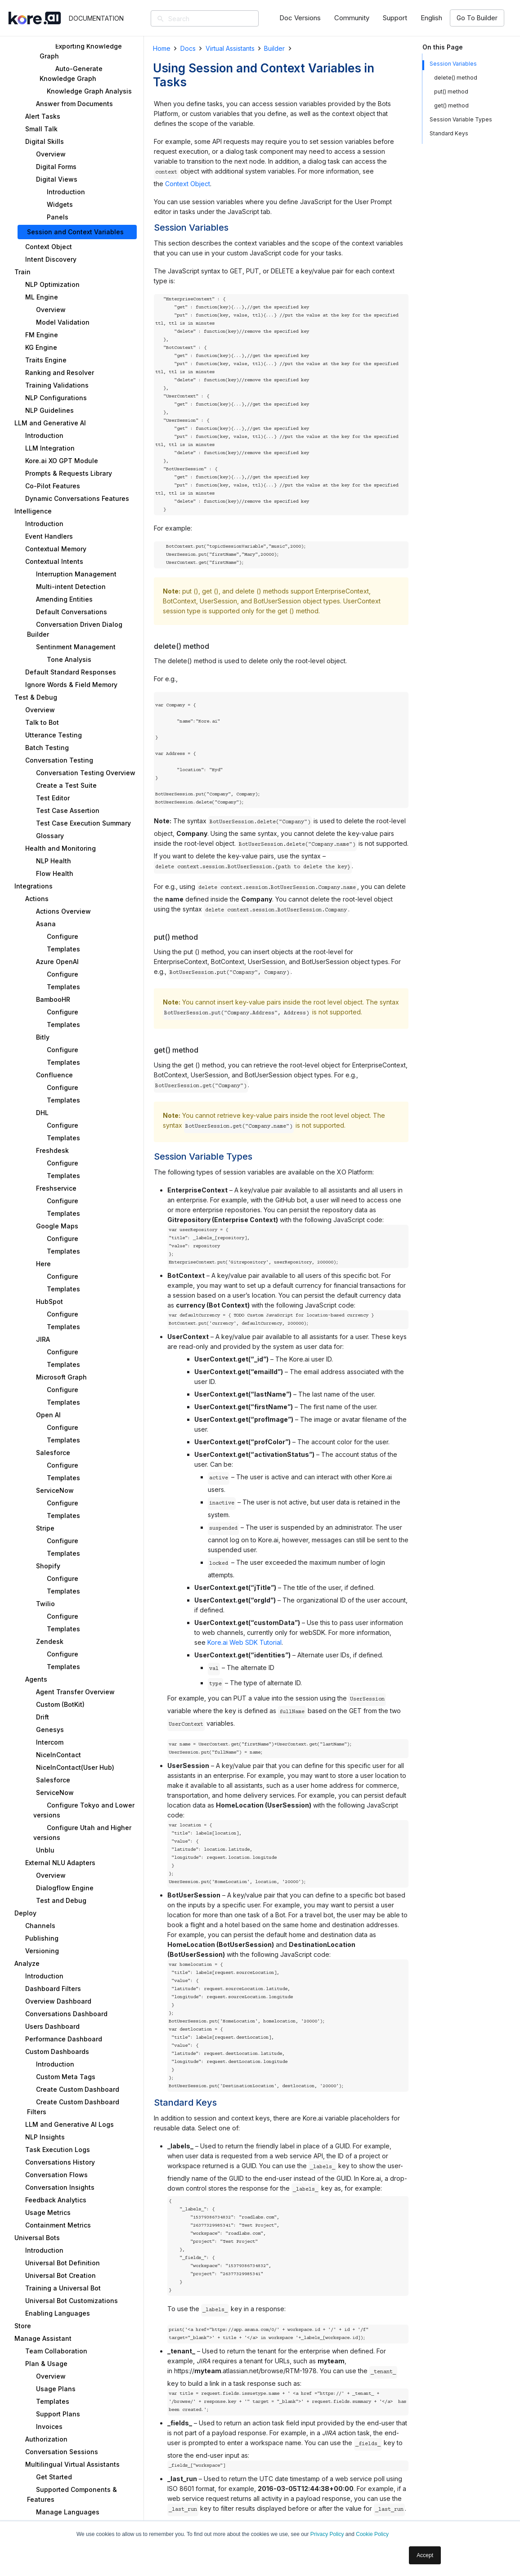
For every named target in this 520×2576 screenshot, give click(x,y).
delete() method (455, 77)
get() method (451, 105)
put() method (451, 91)
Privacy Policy (327, 2534)
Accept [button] (425, 2555)
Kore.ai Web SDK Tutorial (244, 1642)
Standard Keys (449, 133)
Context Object (187, 184)
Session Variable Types (461, 119)
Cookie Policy (372, 2534)
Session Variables (453, 63)
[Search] (217, 18)
